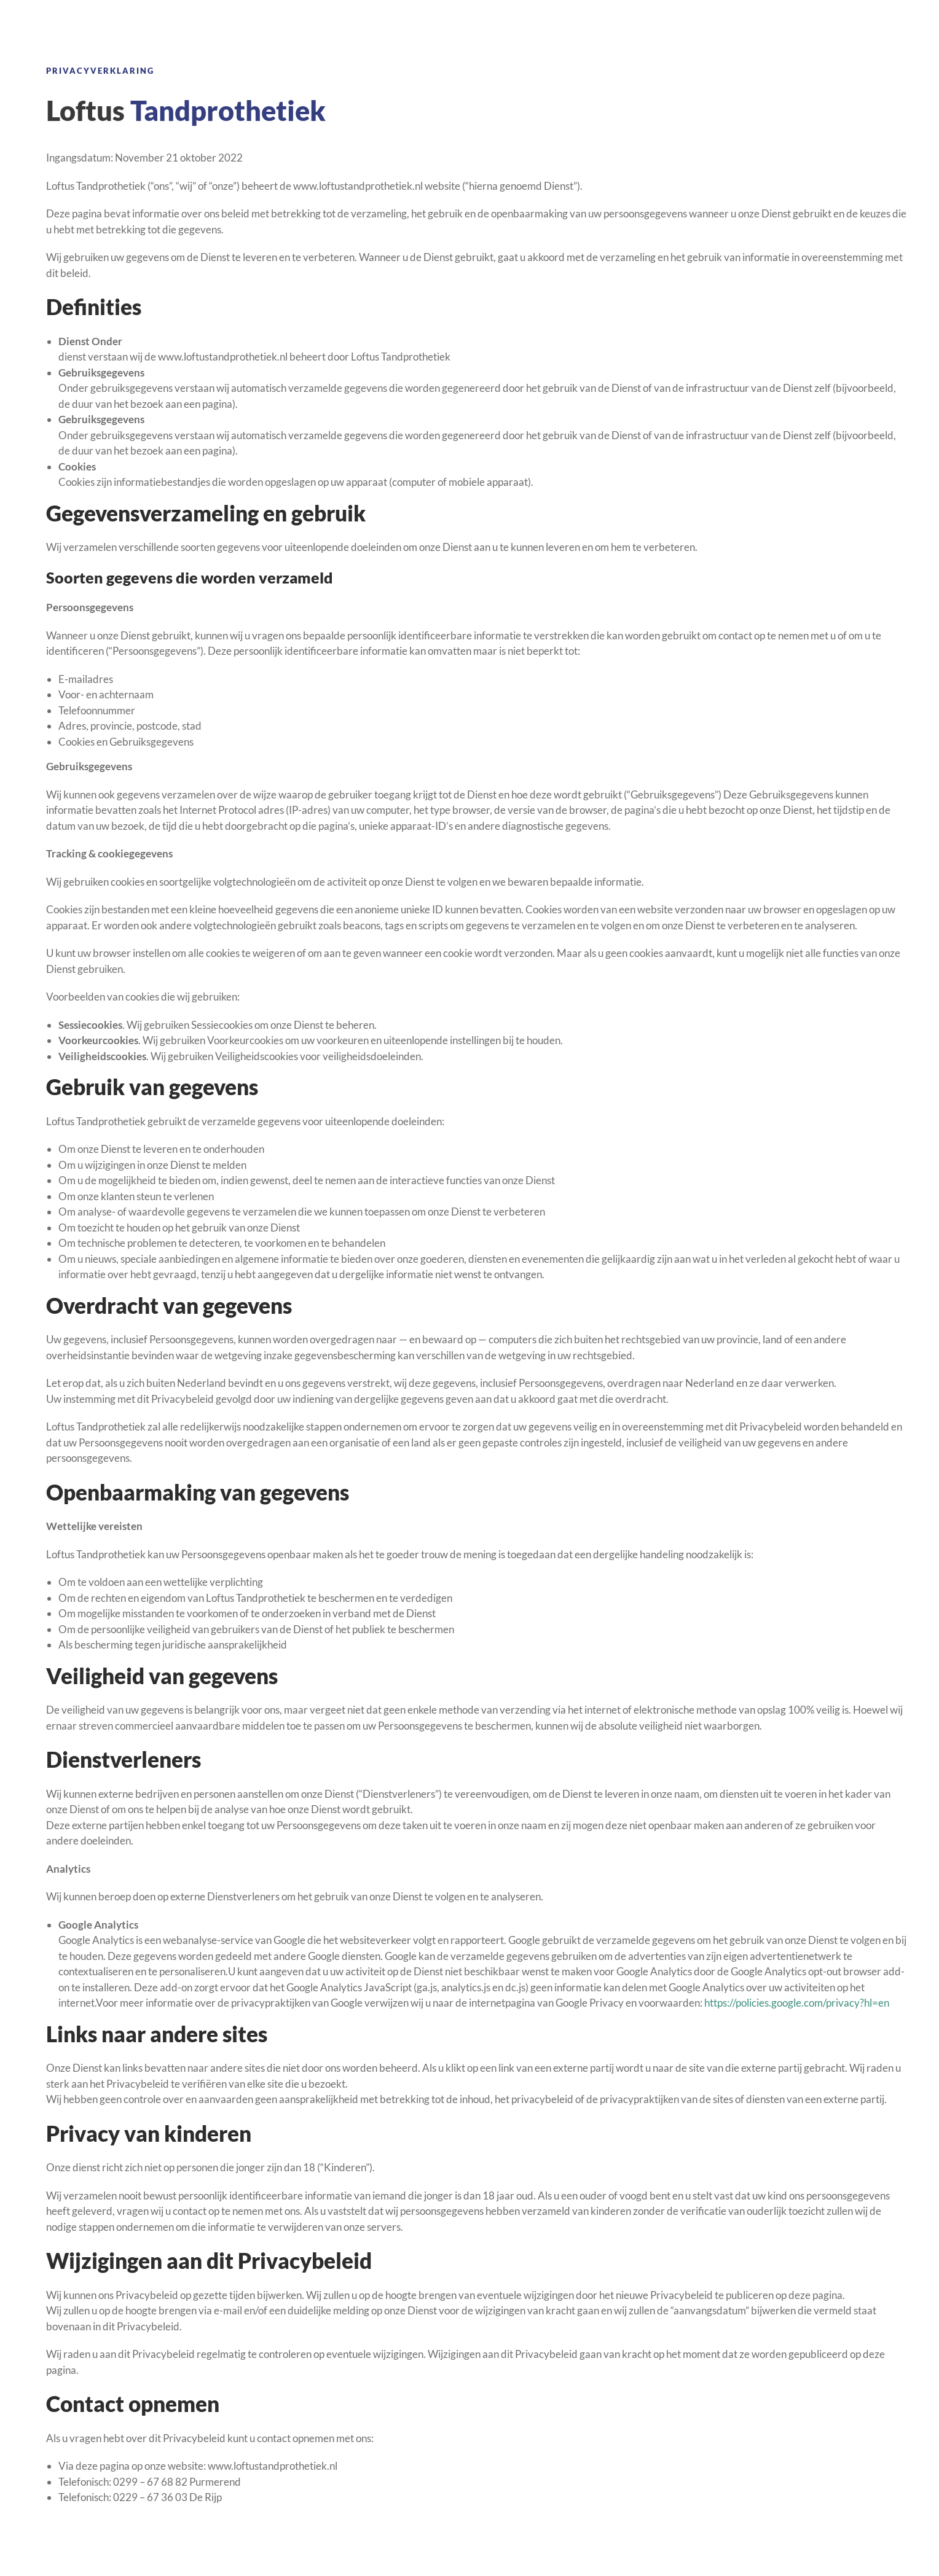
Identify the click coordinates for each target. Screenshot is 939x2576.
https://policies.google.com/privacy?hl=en (796, 2002)
